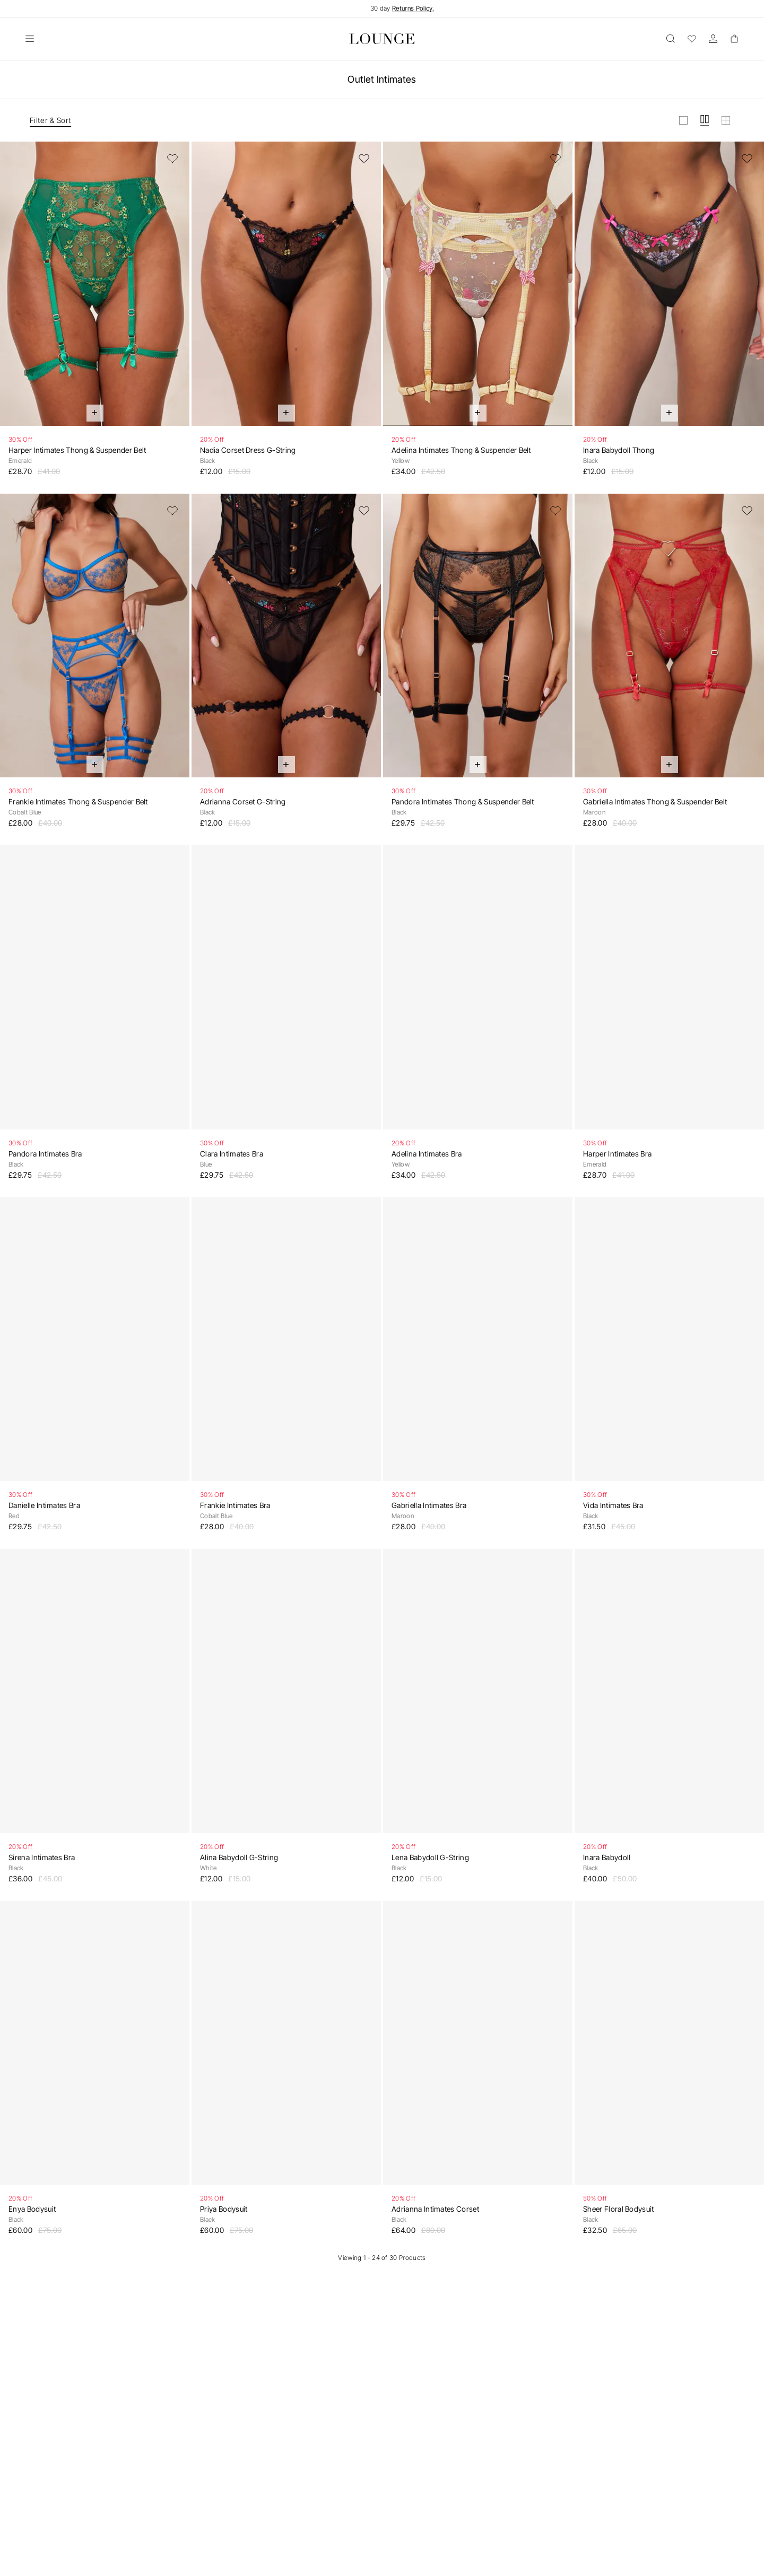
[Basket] (734, 38)
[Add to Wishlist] (172, 158)
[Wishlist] (691, 38)
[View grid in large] (683, 120)
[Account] (713, 38)
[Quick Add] (94, 413)
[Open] (29, 38)
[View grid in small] (725, 120)
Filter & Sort (50, 120)
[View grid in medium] (704, 120)
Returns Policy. (413, 8)
